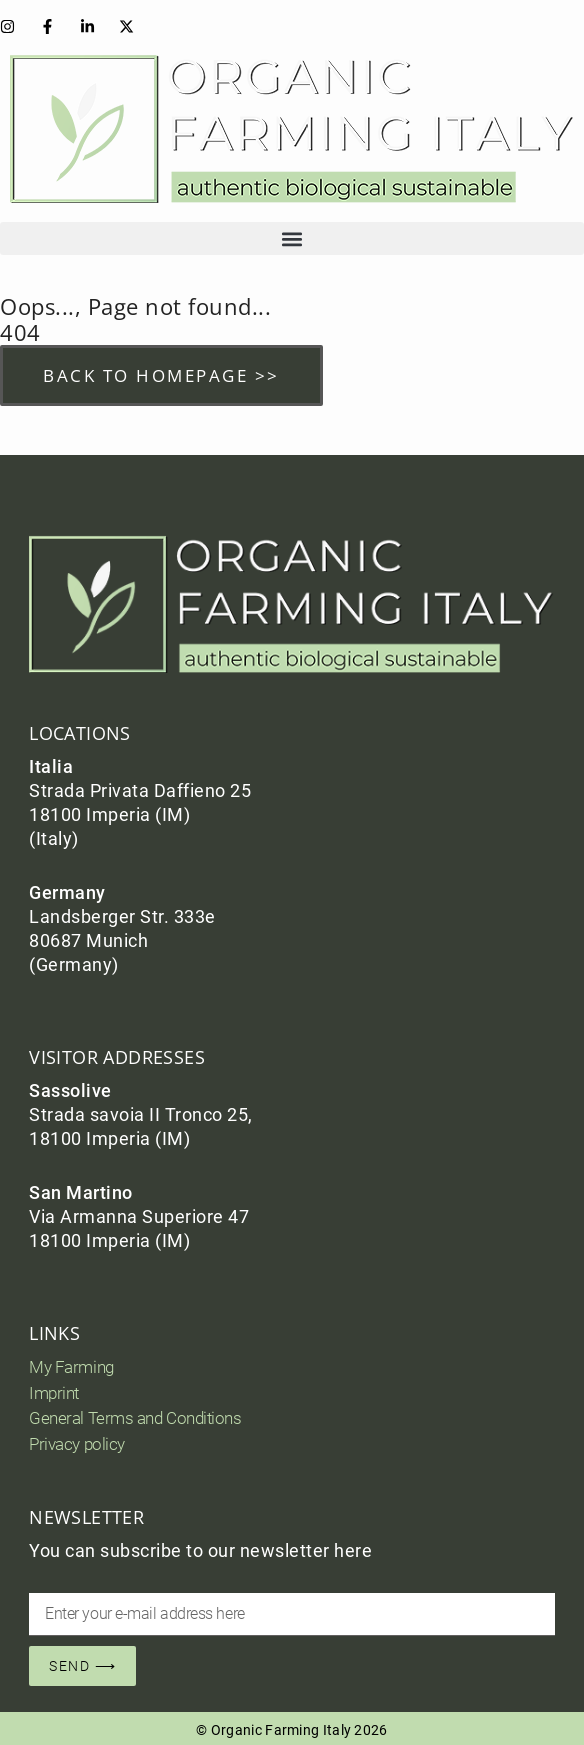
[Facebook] (52, 26)
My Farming (71, 1367)
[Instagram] (12, 26)
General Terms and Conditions (135, 1418)
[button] (292, 238)
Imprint (54, 1393)
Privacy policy (77, 1444)
